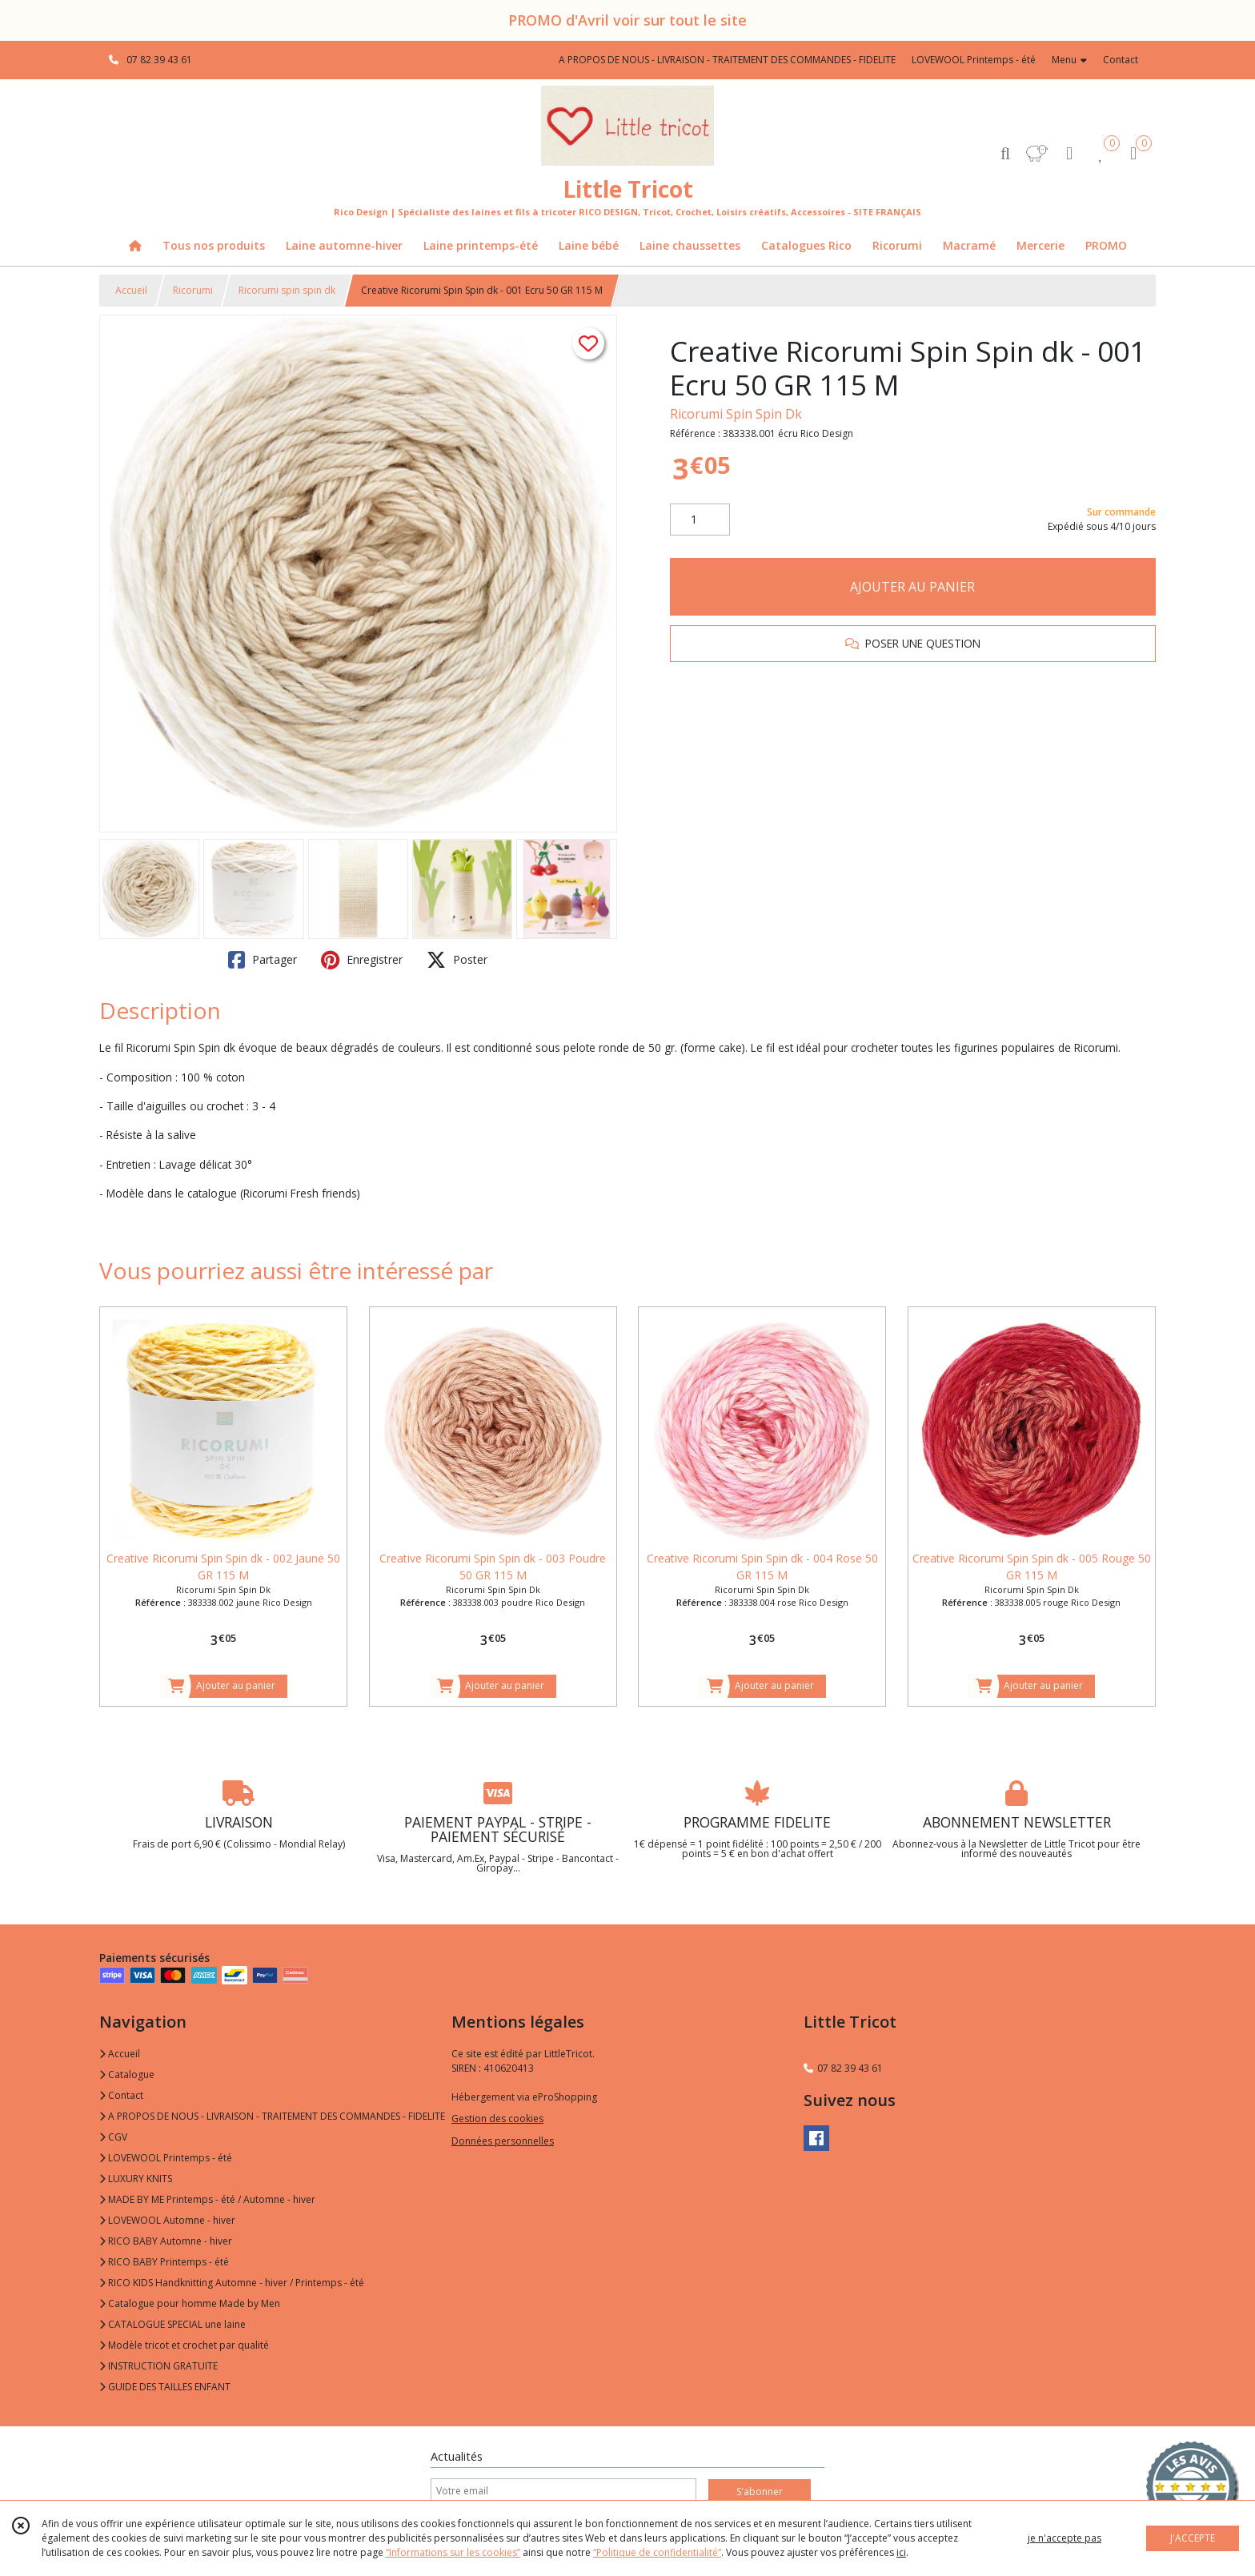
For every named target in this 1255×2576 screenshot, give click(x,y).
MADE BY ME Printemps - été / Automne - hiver (207, 2199)
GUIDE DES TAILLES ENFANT (165, 2386)
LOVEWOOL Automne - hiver (167, 2220)
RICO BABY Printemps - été (164, 2262)
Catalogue (126, 2074)
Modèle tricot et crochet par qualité (184, 2345)
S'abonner (759, 2491)
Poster (457, 959)
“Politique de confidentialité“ (657, 2552)
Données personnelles (502, 2141)
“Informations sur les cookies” (453, 2552)
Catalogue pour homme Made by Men (189, 2303)
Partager (262, 959)
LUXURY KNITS (135, 2178)
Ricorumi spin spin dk (287, 290)
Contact (1120, 59)
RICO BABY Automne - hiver (165, 2241)
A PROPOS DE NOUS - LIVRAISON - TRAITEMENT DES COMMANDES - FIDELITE (272, 2116)
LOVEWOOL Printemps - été (165, 2158)
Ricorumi (193, 290)
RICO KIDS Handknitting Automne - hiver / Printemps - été (231, 2282)
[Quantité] (700, 520)
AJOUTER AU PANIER (912, 587)
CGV (113, 2137)
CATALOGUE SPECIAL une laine (172, 2324)
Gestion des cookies (497, 2118)
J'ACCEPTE (1192, 2538)
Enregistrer (362, 959)
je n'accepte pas (1064, 2538)
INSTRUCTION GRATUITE (158, 2366)
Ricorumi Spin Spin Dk (736, 414)
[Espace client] (1069, 152)
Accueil (131, 290)
